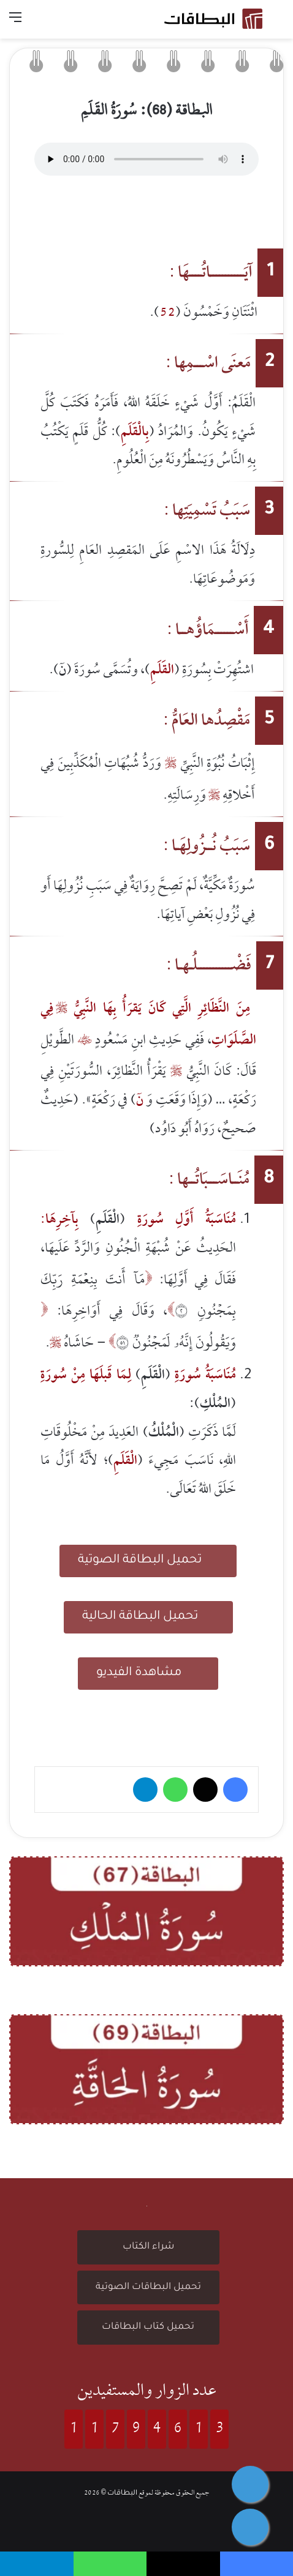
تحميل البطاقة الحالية (148, 1615)
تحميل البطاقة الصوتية (148, 1559)
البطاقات (122, 2494)
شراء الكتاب (148, 2247)
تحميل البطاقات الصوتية (148, 2287)
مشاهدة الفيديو (148, 1671)
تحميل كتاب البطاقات (148, 2327)
